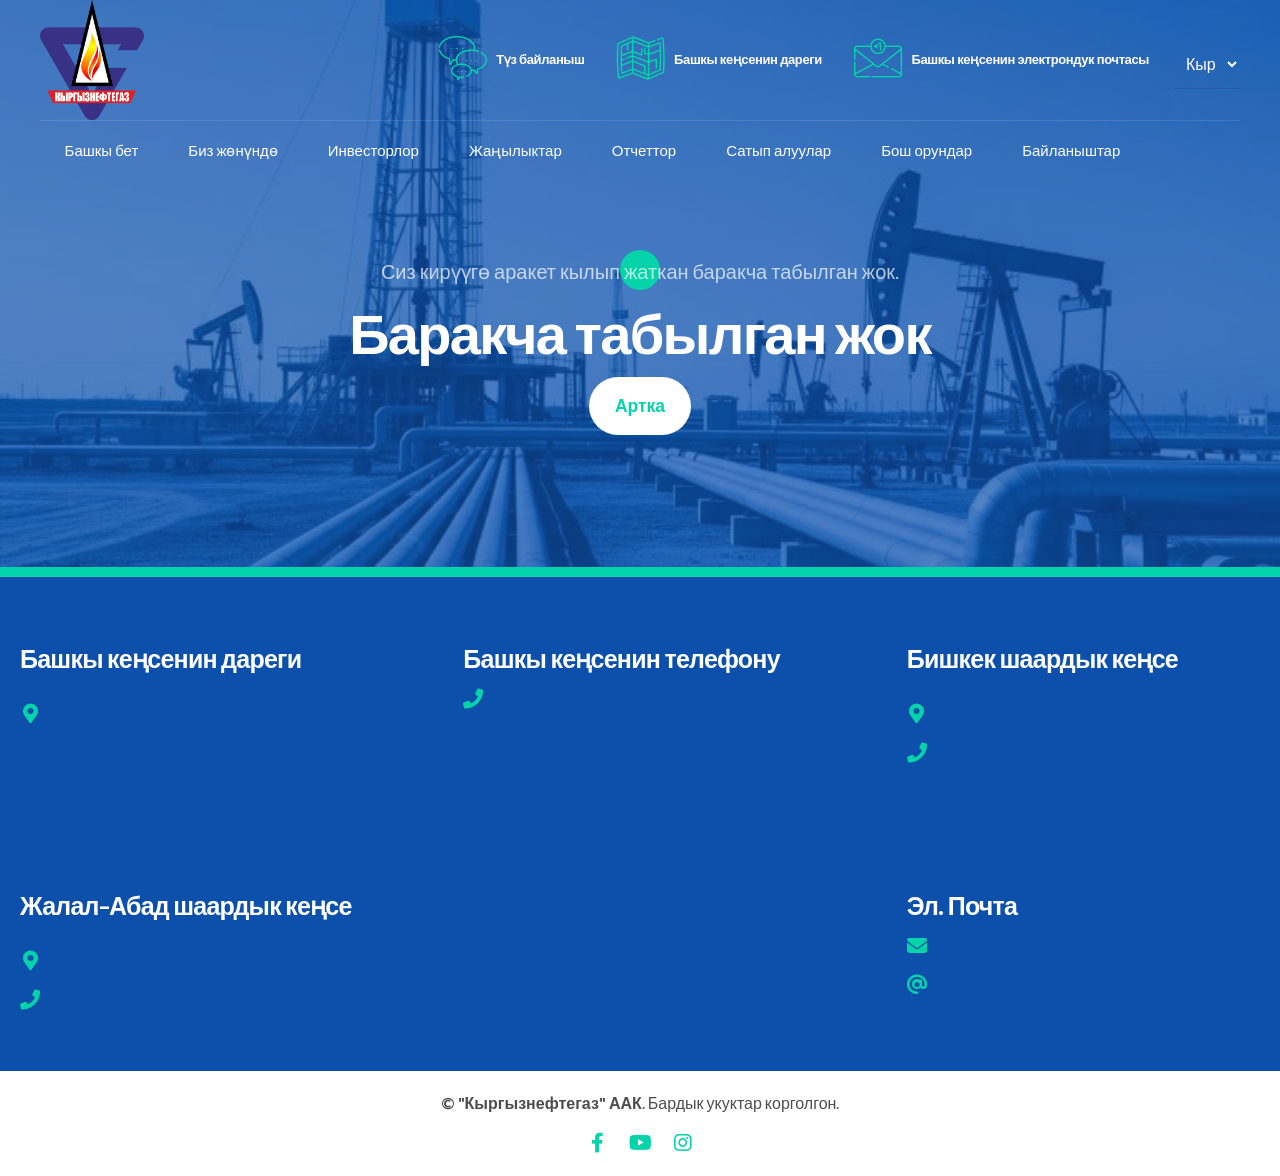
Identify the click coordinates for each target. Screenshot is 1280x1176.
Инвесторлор (373, 151)
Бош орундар (927, 151)
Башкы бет (102, 151)
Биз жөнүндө (233, 151)
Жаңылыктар (515, 151)
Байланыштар (1072, 151)
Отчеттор (644, 151)
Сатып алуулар (779, 151)
